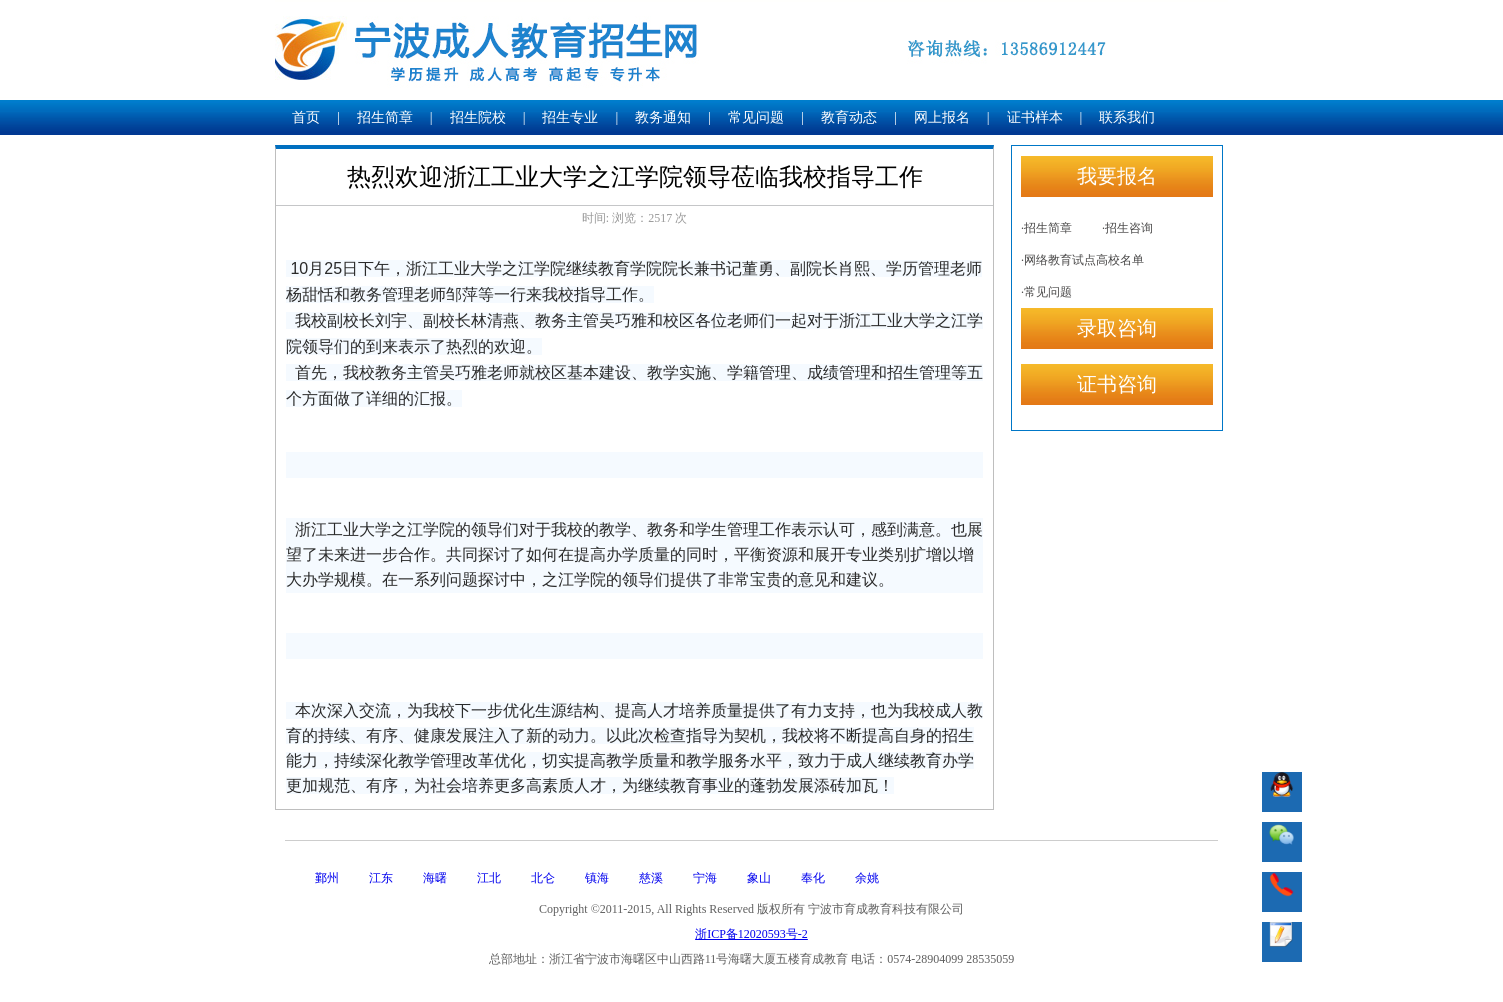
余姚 (867, 878)
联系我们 (1127, 117)
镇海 (597, 878)
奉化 (813, 878)
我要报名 (1117, 176)
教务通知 (663, 117)
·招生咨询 (1127, 228)
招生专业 (570, 117)
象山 (759, 878)
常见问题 (756, 117)
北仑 (543, 878)
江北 (489, 878)
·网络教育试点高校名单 (1082, 260)
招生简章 (385, 117)
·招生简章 (1046, 228)
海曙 (435, 878)
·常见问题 (1046, 292)
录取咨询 (1117, 328)
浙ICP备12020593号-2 (751, 934)
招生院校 (478, 117)
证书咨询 (1117, 384)
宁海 (705, 878)
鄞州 (327, 878)
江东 (381, 878)
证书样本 (1035, 117)
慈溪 (651, 878)
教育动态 (849, 117)
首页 (306, 117)
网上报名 (942, 117)
